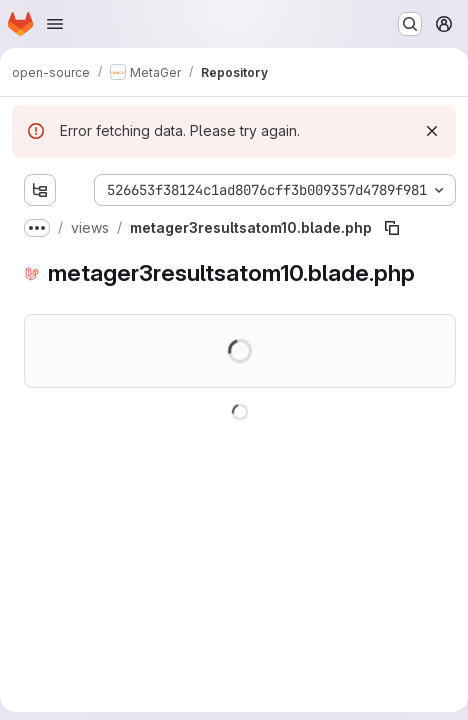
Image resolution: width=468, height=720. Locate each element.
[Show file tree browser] (40, 190)
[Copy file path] (392, 228)
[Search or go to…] (410, 24)
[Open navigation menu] (55, 24)
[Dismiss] (432, 131)
